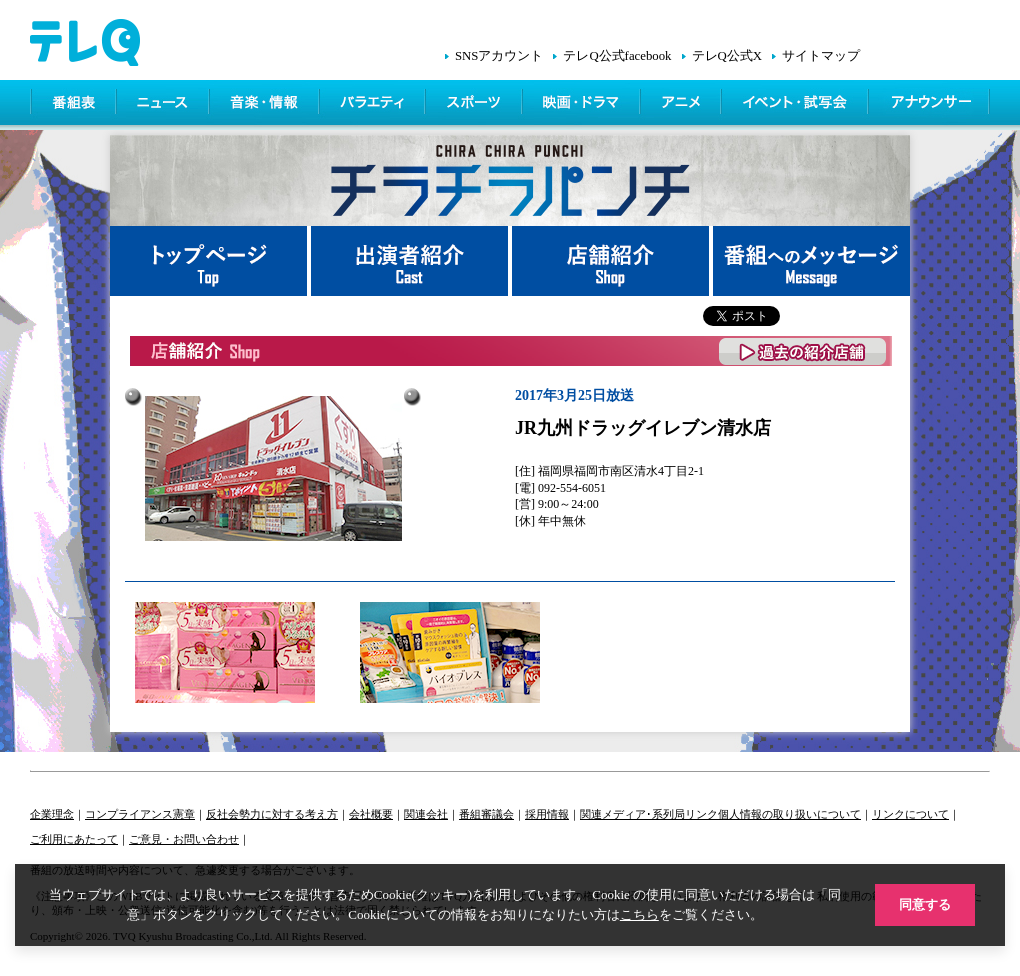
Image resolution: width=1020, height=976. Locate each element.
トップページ (210, 261)
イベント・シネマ (796, 105)
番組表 (74, 105)
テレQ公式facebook (617, 56)
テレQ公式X (727, 56)
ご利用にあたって (74, 839)
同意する (925, 904)
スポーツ (475, 105)
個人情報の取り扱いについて (789, 814)
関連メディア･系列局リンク (649, 814)
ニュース (164, 105)
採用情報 (547, 814)
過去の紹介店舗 (803, 351)
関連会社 (426, 814)
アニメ (682, 105)
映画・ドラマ (583, 105)
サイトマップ (821, 56)
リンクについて (910, 814)
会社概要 (371, 814)
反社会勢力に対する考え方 (272, 814)
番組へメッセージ (811, 261)
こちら (639, 914)
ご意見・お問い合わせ (184, 839)
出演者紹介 (411, 261)
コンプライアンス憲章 (140, 814)
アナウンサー (930, 105)
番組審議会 (486, 814)
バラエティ (374, 105)
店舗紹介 (612, 261)
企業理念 (52, 814)
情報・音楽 (266, 105)
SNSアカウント (499, 56)
